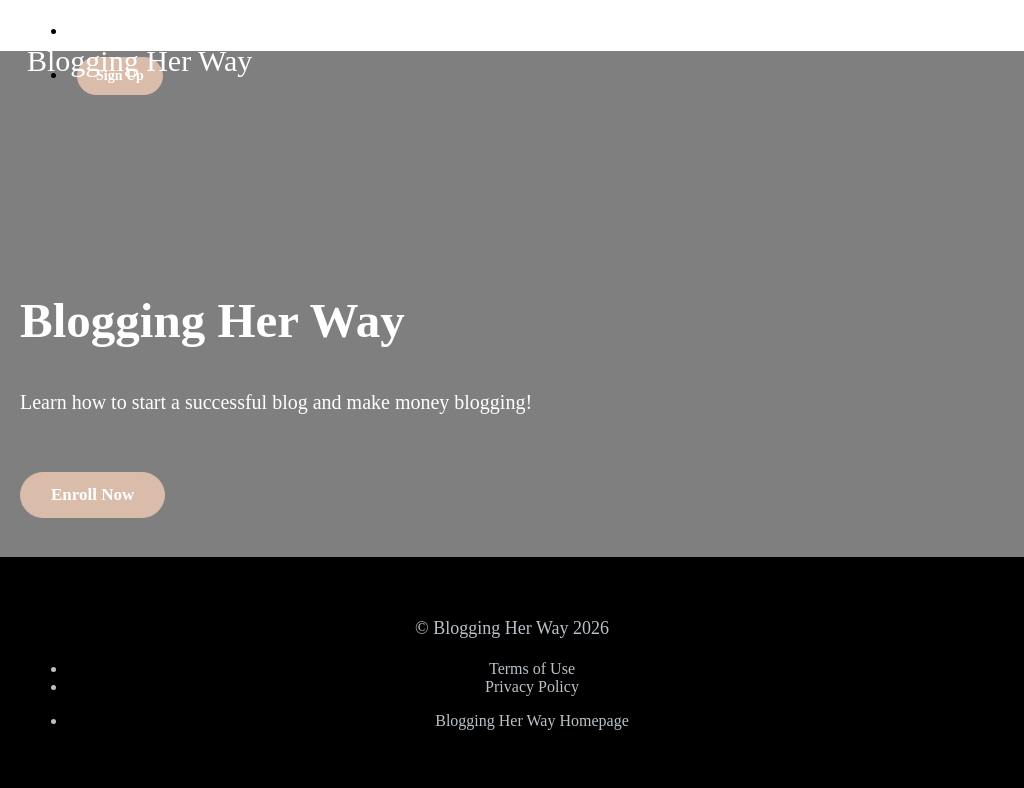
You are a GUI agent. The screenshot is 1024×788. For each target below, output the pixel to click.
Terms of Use (532, 668)
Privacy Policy (532, 686)
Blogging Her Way (139, 60)
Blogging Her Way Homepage (531, 720)
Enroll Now (92, 494)
